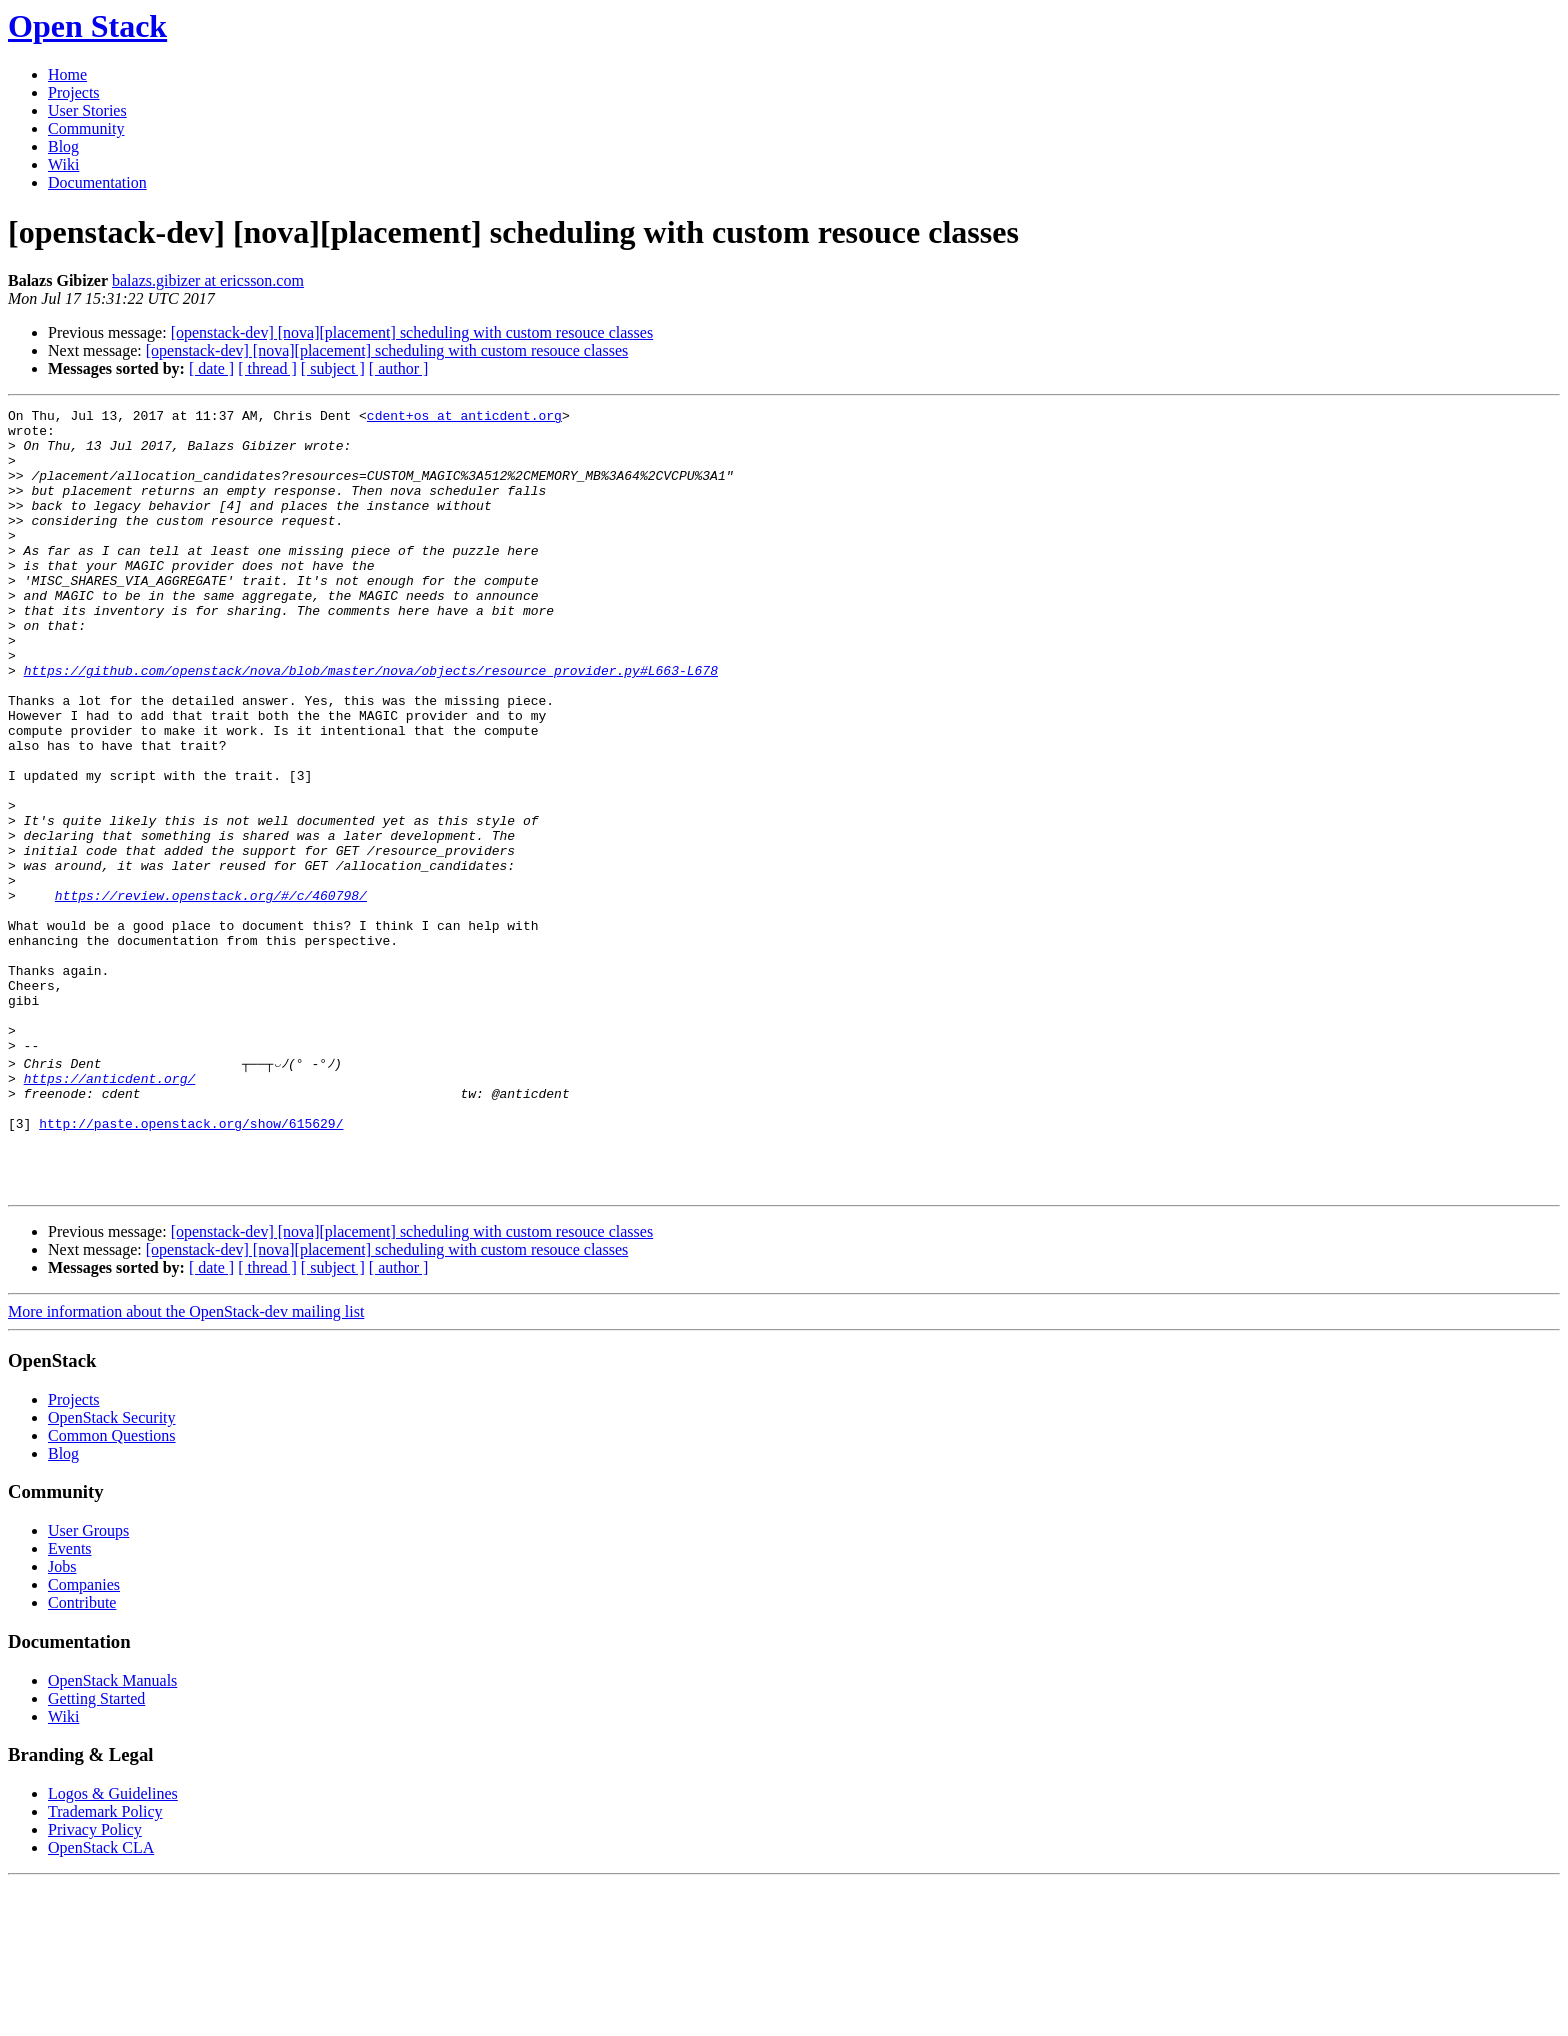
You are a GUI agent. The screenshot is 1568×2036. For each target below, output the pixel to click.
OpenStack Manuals (112, 1833)
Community (86, 128)
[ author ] (399, 368)
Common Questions (112, 1588)
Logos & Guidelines (113, 1946)
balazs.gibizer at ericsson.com (208, 280)
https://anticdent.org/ (110, 1210)
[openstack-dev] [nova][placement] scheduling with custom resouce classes (412, 332)
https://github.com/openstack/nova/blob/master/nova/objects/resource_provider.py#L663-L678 (371, 724)
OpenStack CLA (101, 2000)
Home (67, 74)
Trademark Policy (105, 1964)
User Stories (87, 110)
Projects (74, 92)
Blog (63, 146)
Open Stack (87, 26)
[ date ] (211, 368)
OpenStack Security (112, 1570)
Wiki (63, 164)
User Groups (88, 1683)
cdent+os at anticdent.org (464, 418)
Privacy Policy (95, 1982)
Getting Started (96, 1851)
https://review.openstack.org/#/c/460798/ (211, 994)
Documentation (97, 182)
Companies (84, 1737)
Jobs (62, 1719)
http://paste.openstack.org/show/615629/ (191, 1264)
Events (70, 1701)
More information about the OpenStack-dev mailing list (186, 1464)
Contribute (82, 1755)
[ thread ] (267, 368)
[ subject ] (333, 368)
